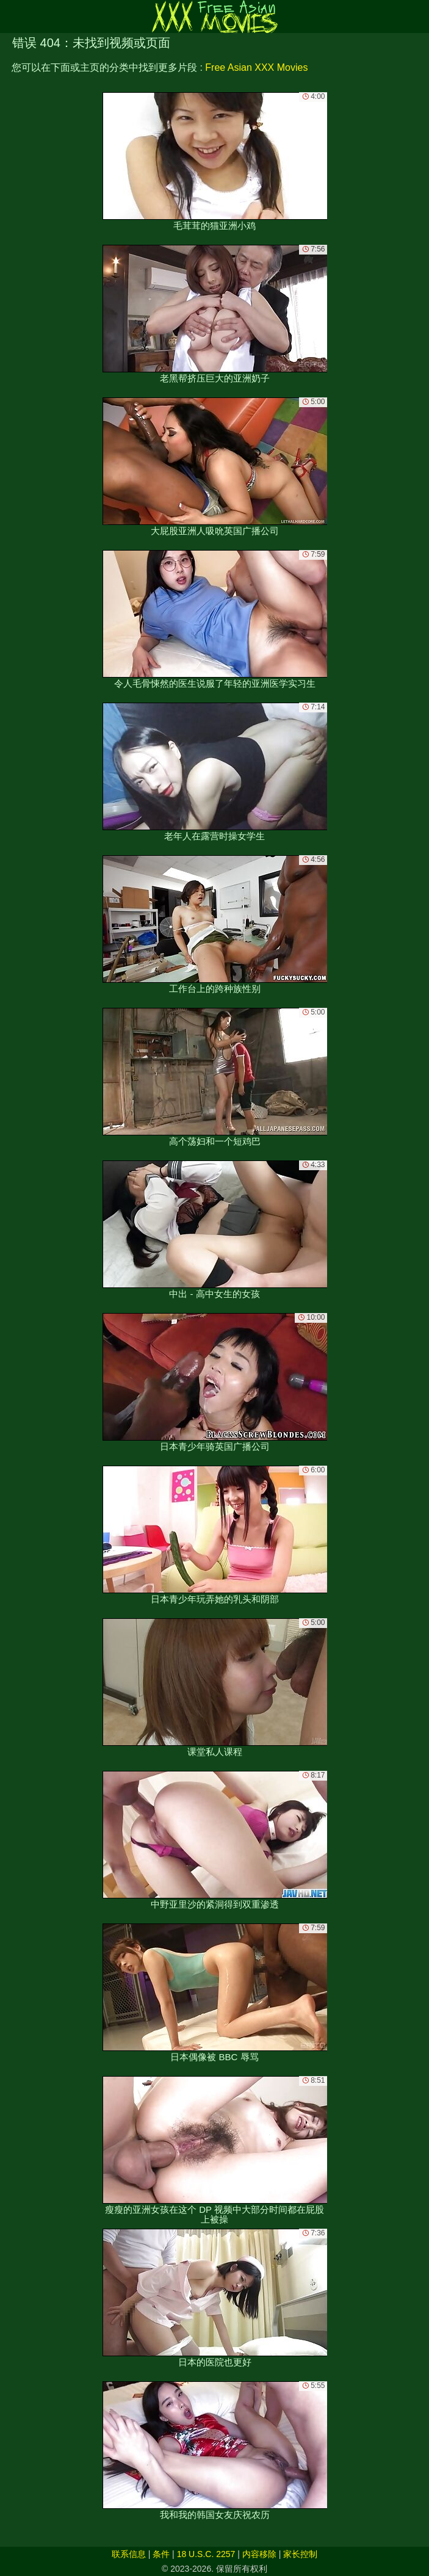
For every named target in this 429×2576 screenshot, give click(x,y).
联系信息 (129, 2554)
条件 (161, 2554)
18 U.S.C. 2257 (206, 2554)
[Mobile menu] (11, 16)
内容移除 (259, 2554)
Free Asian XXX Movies (256, 67)
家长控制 (300, 2554)
